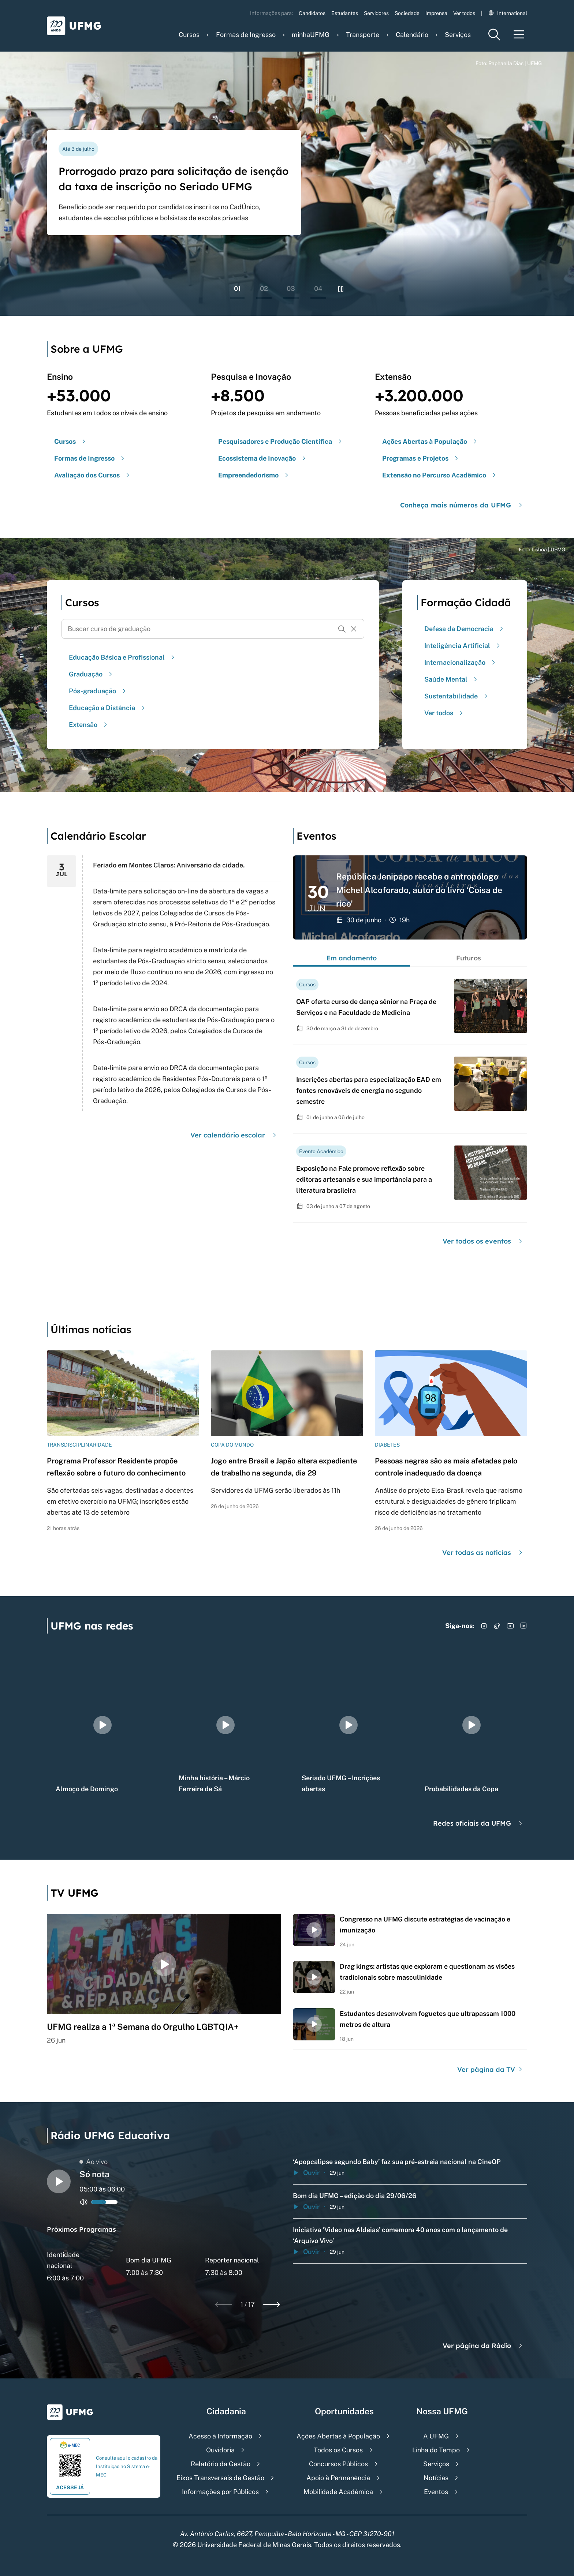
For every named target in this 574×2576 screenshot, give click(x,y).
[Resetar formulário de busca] (353, 628)
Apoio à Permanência (338, 2478)
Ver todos (464, 13)
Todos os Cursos (338, 2450)
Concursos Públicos (338, 2464)
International (507, 13)
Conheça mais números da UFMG (462, 505)
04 (318, 288)
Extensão (89, 724)
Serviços (458, 34)
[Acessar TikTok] (497, 1625)
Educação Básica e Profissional (122, 657)
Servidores (376, 13)
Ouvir (306, 2172)
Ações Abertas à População (338, 2436)
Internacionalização (460, 662)
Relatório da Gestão (220, 2464)
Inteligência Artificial (463, 645)
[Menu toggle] (519, 34)
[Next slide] (271, 2304)
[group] (102, 1725)
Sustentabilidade (456, 696)
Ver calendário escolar (234, 1135)
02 (264, 288)
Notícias (436, 2478)
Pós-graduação (98, 691)
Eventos (436, 2492)
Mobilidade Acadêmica (338, 2492)
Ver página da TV (490, 2069)
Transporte (362, 34)
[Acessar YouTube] (510, 1625)
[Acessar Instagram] (484, 1625)
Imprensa (436, 13)
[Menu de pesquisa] (494, 34)
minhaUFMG (310, 34)
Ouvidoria (220, 2450)
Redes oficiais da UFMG (478, 1823)
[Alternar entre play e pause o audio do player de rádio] (59, 2181)
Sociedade (407, 13)
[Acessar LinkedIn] (523, 1625)
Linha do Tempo (436, 2450)
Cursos (189, 34)
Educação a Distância (108, 708)
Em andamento (352, 958)
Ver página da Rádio (483, 2345)
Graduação (91, 674)
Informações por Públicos (220, 2492)
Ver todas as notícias (483, 1552)
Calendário (412, 34)
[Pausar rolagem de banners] (340, 289)
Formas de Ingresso (246, 34)
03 (291, 288)
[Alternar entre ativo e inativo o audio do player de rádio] (83, 2202)
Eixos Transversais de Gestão (220, 2478)
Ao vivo (93, 2162)
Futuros (468, 958)
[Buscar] (342, 628)
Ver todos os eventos (483, 1241)
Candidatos (312, 13)
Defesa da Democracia (464, 629)
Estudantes (344, 13)
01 (237, 288)
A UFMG (436, 2436)
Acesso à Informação (220, 2436)
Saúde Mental (451, 679)
